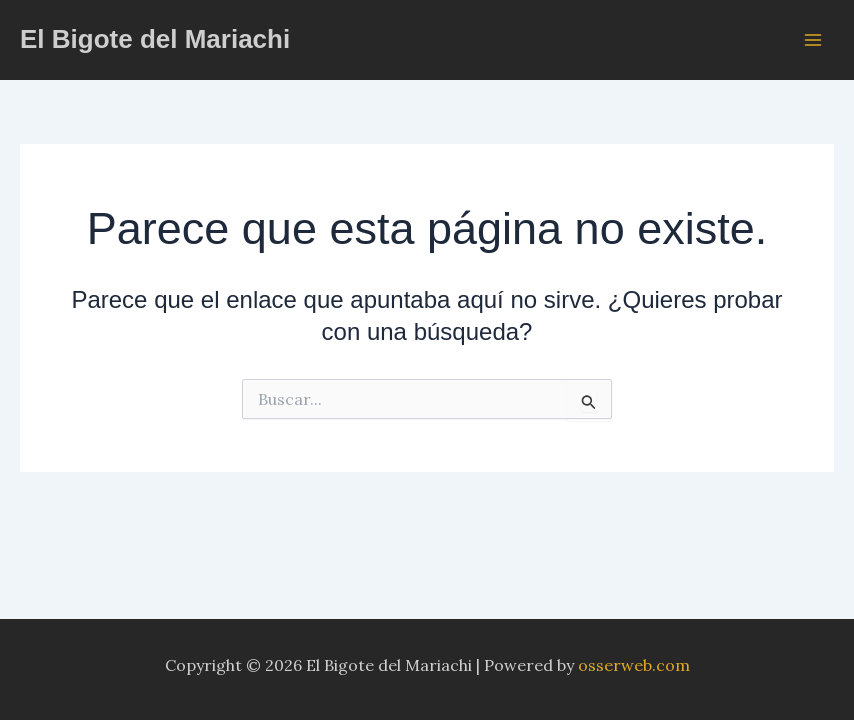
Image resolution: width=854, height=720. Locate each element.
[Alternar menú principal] (813, 39)
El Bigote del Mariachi (155, 39)
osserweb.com (634, 665)
